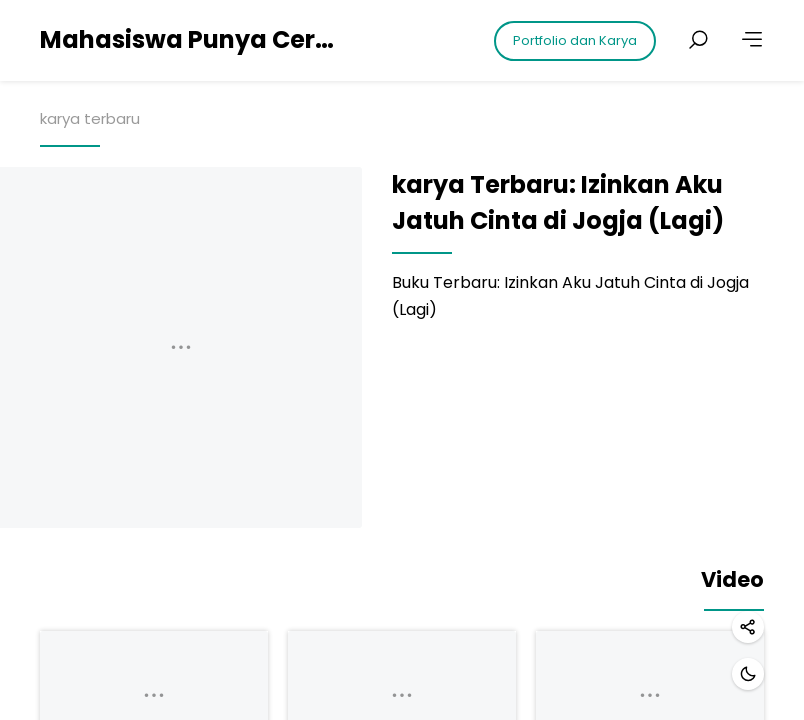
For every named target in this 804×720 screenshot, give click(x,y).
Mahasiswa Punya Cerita (190, 39)
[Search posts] (698, 40)
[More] (752, 40)
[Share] (748, 627)
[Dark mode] (748, 674)
